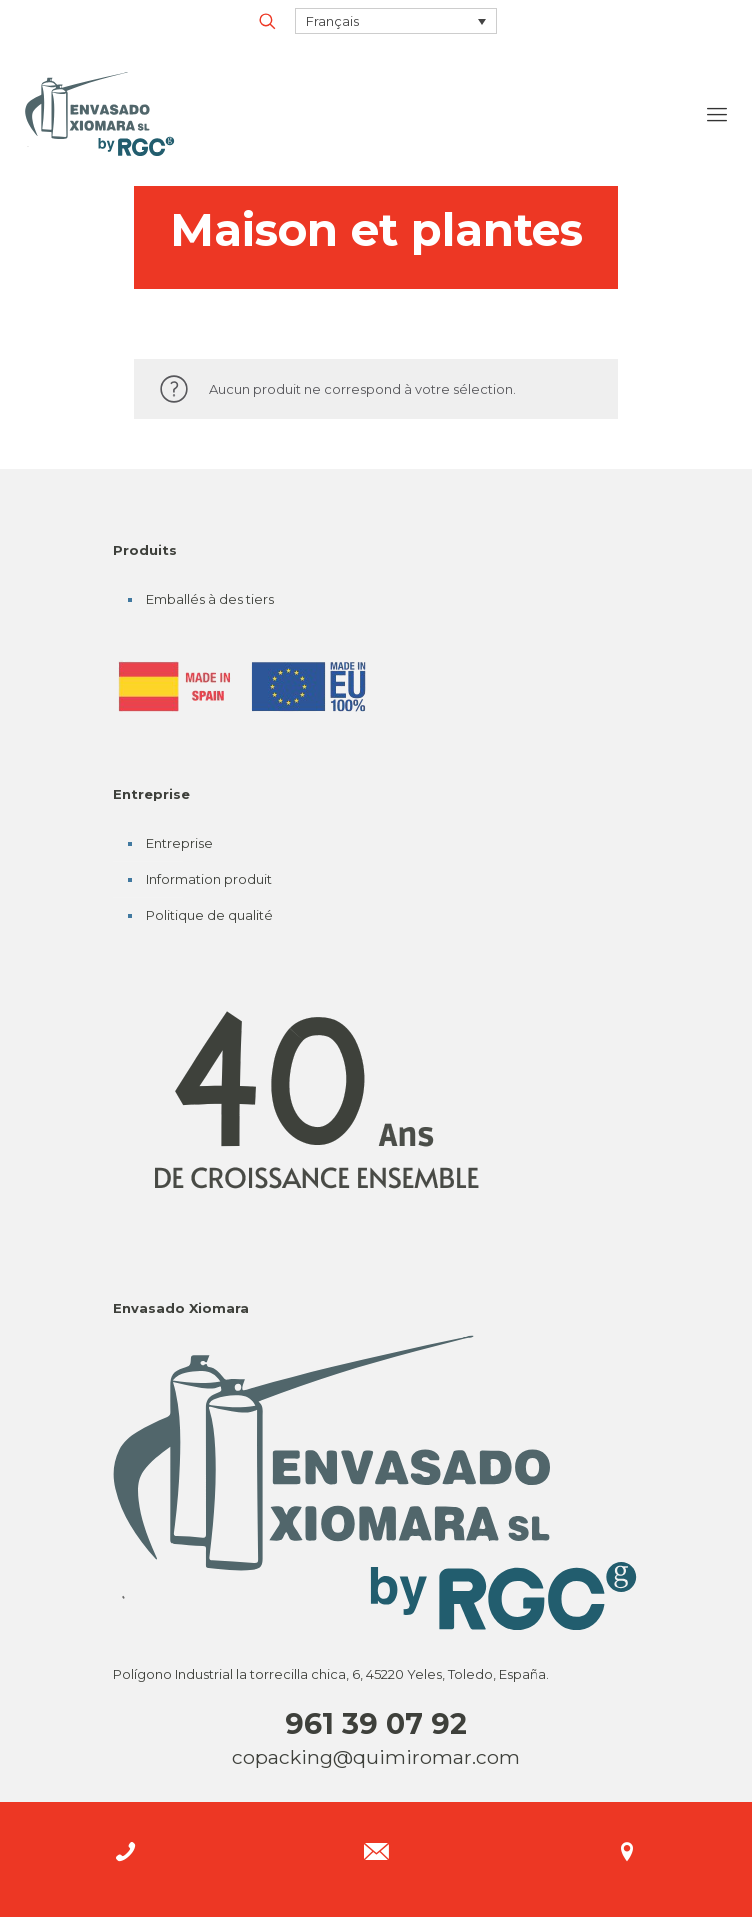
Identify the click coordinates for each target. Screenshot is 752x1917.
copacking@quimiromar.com (376, 1757)
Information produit (209, 879)
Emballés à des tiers (210, 599)
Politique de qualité (209, 915)
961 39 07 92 (376, 1723)
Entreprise (179, 843)
